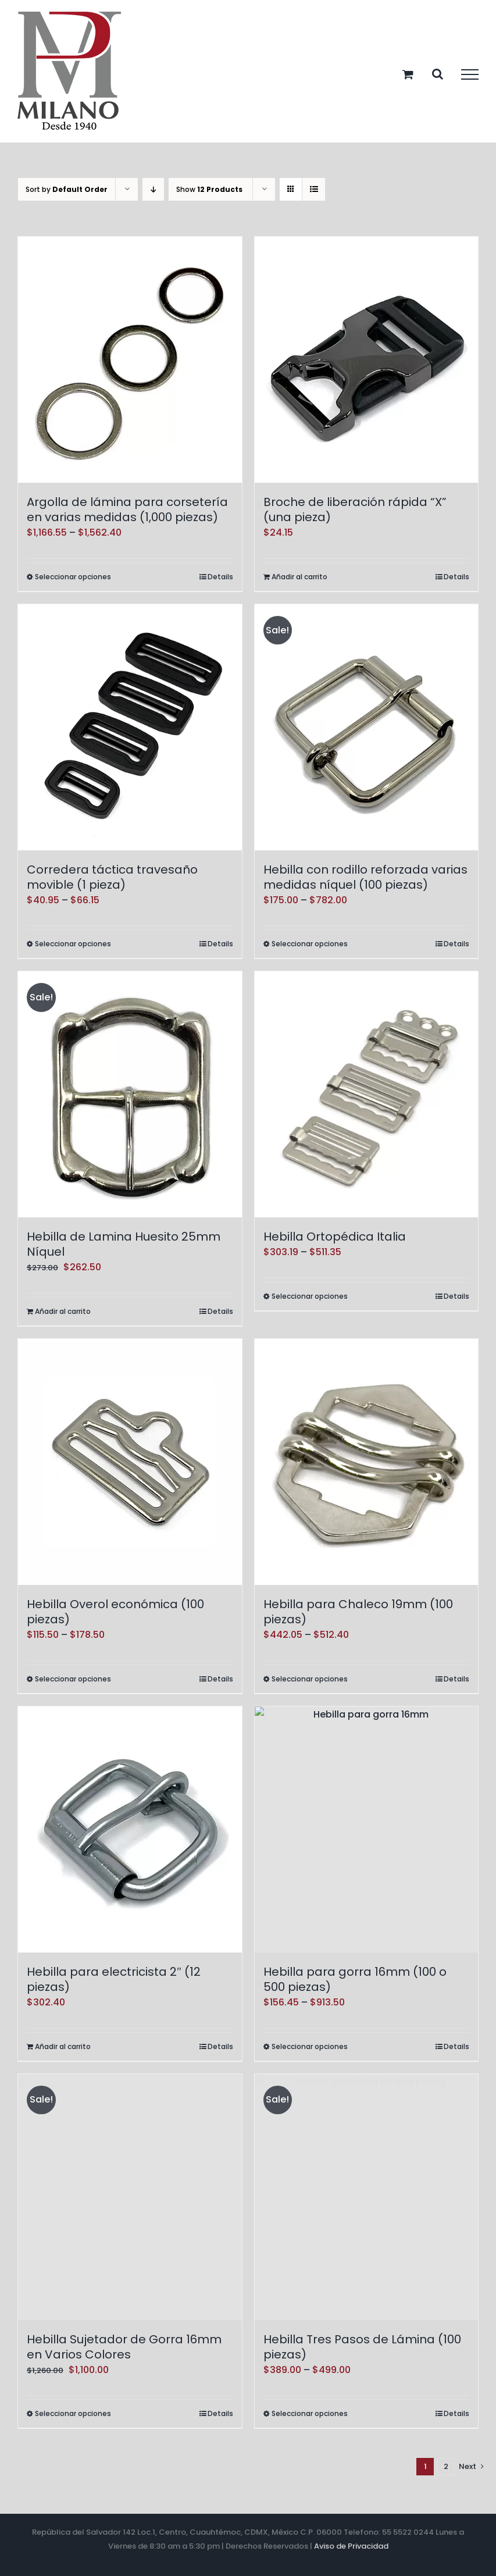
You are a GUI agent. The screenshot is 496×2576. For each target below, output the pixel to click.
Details (220, 577)
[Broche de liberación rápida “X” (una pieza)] (367, 360)
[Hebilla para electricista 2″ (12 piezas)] (130, 1829)
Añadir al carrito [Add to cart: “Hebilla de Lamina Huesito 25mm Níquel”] (63, 1311)
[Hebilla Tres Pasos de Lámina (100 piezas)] (367, 2197)
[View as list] (313, 189)
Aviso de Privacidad (351, 2546)
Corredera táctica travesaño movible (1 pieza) (112, 877)
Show (209, 189)
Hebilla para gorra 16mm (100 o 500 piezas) (355, 1979)
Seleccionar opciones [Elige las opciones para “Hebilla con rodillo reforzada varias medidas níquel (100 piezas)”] (310, 944)
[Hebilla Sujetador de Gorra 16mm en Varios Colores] (130, 2197)
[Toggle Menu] (470, 74)
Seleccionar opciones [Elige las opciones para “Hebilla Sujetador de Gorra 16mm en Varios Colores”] (73, 2413)
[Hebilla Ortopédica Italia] (367, 1094)
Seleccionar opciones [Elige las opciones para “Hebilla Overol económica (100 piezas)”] (73, 1679)
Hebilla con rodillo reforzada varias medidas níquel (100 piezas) (365, 877)
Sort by (67, 189)
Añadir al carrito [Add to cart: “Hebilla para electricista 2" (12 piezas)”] (63, 2046)
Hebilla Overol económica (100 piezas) (115, 1611)
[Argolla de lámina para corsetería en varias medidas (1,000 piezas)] (130, 360)
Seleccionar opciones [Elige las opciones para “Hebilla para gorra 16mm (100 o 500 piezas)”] (310, 2046)
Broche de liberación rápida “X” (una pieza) (355, 509)
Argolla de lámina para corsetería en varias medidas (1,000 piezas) (127, 509)
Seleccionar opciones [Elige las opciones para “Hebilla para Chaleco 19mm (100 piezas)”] (310, 1679)
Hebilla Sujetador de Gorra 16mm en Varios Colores (124, 2347)
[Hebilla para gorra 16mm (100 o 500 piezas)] (367, 1829)
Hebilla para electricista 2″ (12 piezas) (114, 1979)
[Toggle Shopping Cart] (407, 74)
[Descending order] (153, 189)
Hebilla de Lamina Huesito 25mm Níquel (123, 1244)
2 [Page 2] (446, 2466)
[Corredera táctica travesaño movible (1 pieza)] (130, 727)
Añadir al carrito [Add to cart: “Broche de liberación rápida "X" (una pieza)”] (299, 577)
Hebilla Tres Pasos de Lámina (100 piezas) (362, 2347)
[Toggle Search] (437, 74)
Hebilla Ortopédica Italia (334, 1236)
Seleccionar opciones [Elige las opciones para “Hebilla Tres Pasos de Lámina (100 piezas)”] (310, 2413)
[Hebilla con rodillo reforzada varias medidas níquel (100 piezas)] (367, 727)
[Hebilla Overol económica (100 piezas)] (130, 1462)
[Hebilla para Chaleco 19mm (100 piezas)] (367, 1462)
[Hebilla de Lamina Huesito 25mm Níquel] (130, 1094)
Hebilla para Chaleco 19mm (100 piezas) (358, 1611)
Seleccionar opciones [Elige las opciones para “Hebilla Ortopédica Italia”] (310, 1296)
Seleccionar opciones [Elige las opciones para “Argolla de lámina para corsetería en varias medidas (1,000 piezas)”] (73, 577)
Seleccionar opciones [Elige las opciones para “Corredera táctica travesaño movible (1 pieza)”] (73, 944)
